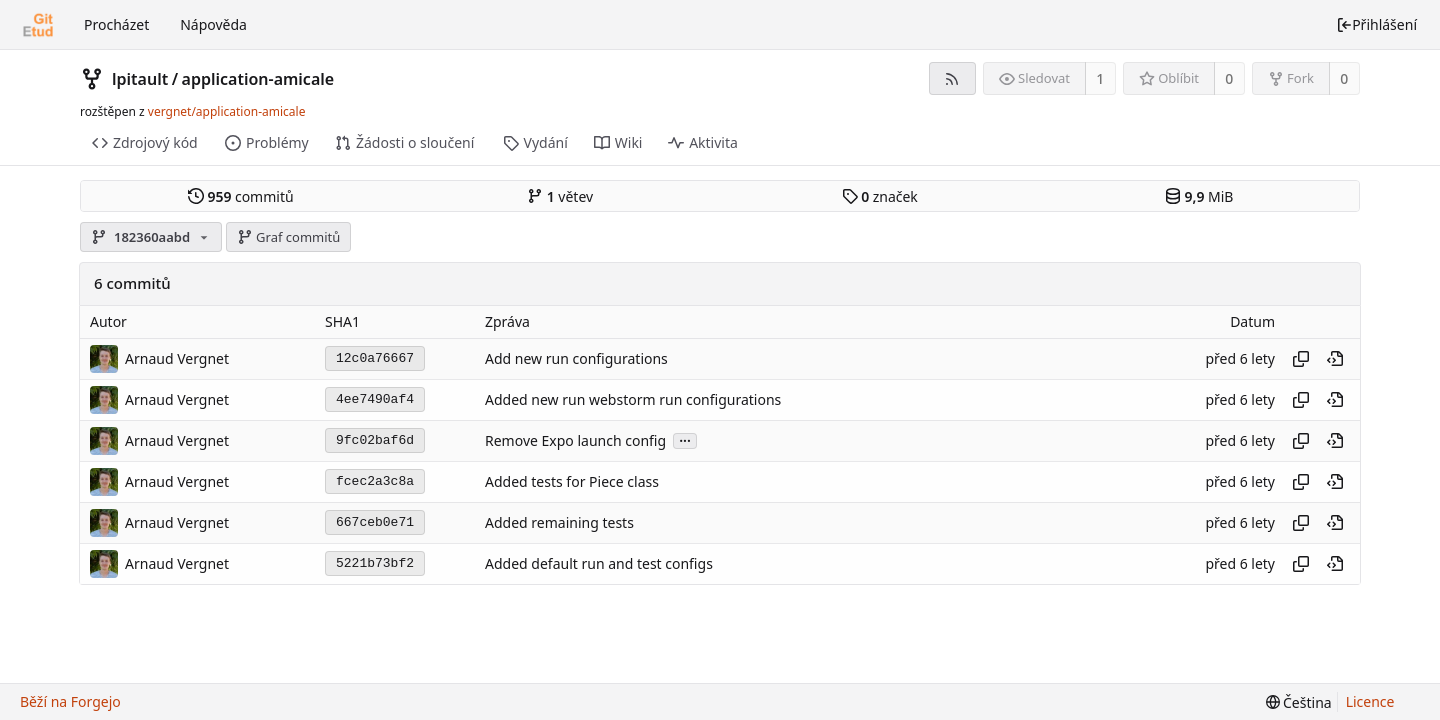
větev (560, 196)
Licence (1370, 701)
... (685, 439)
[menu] (1299, 702)
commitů (241, 196)
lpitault (140, 79)
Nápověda (213, 24)
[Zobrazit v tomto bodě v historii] (1335, 359)
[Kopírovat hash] (1301, 359)
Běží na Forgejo (70, 701)
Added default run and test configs (599, 563)
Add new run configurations (576, 358)
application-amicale (258, 79)
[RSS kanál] (952, 78)
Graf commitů (289, 237)
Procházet (116, 24)
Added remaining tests (559, 522)
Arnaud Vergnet (177, 358)
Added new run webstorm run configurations (633, 399)
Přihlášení (1376, 24)
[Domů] (38, 25)
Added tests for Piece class (572, 481)
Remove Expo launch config (575, 440)
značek (880, 196)
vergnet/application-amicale (227, 111)
